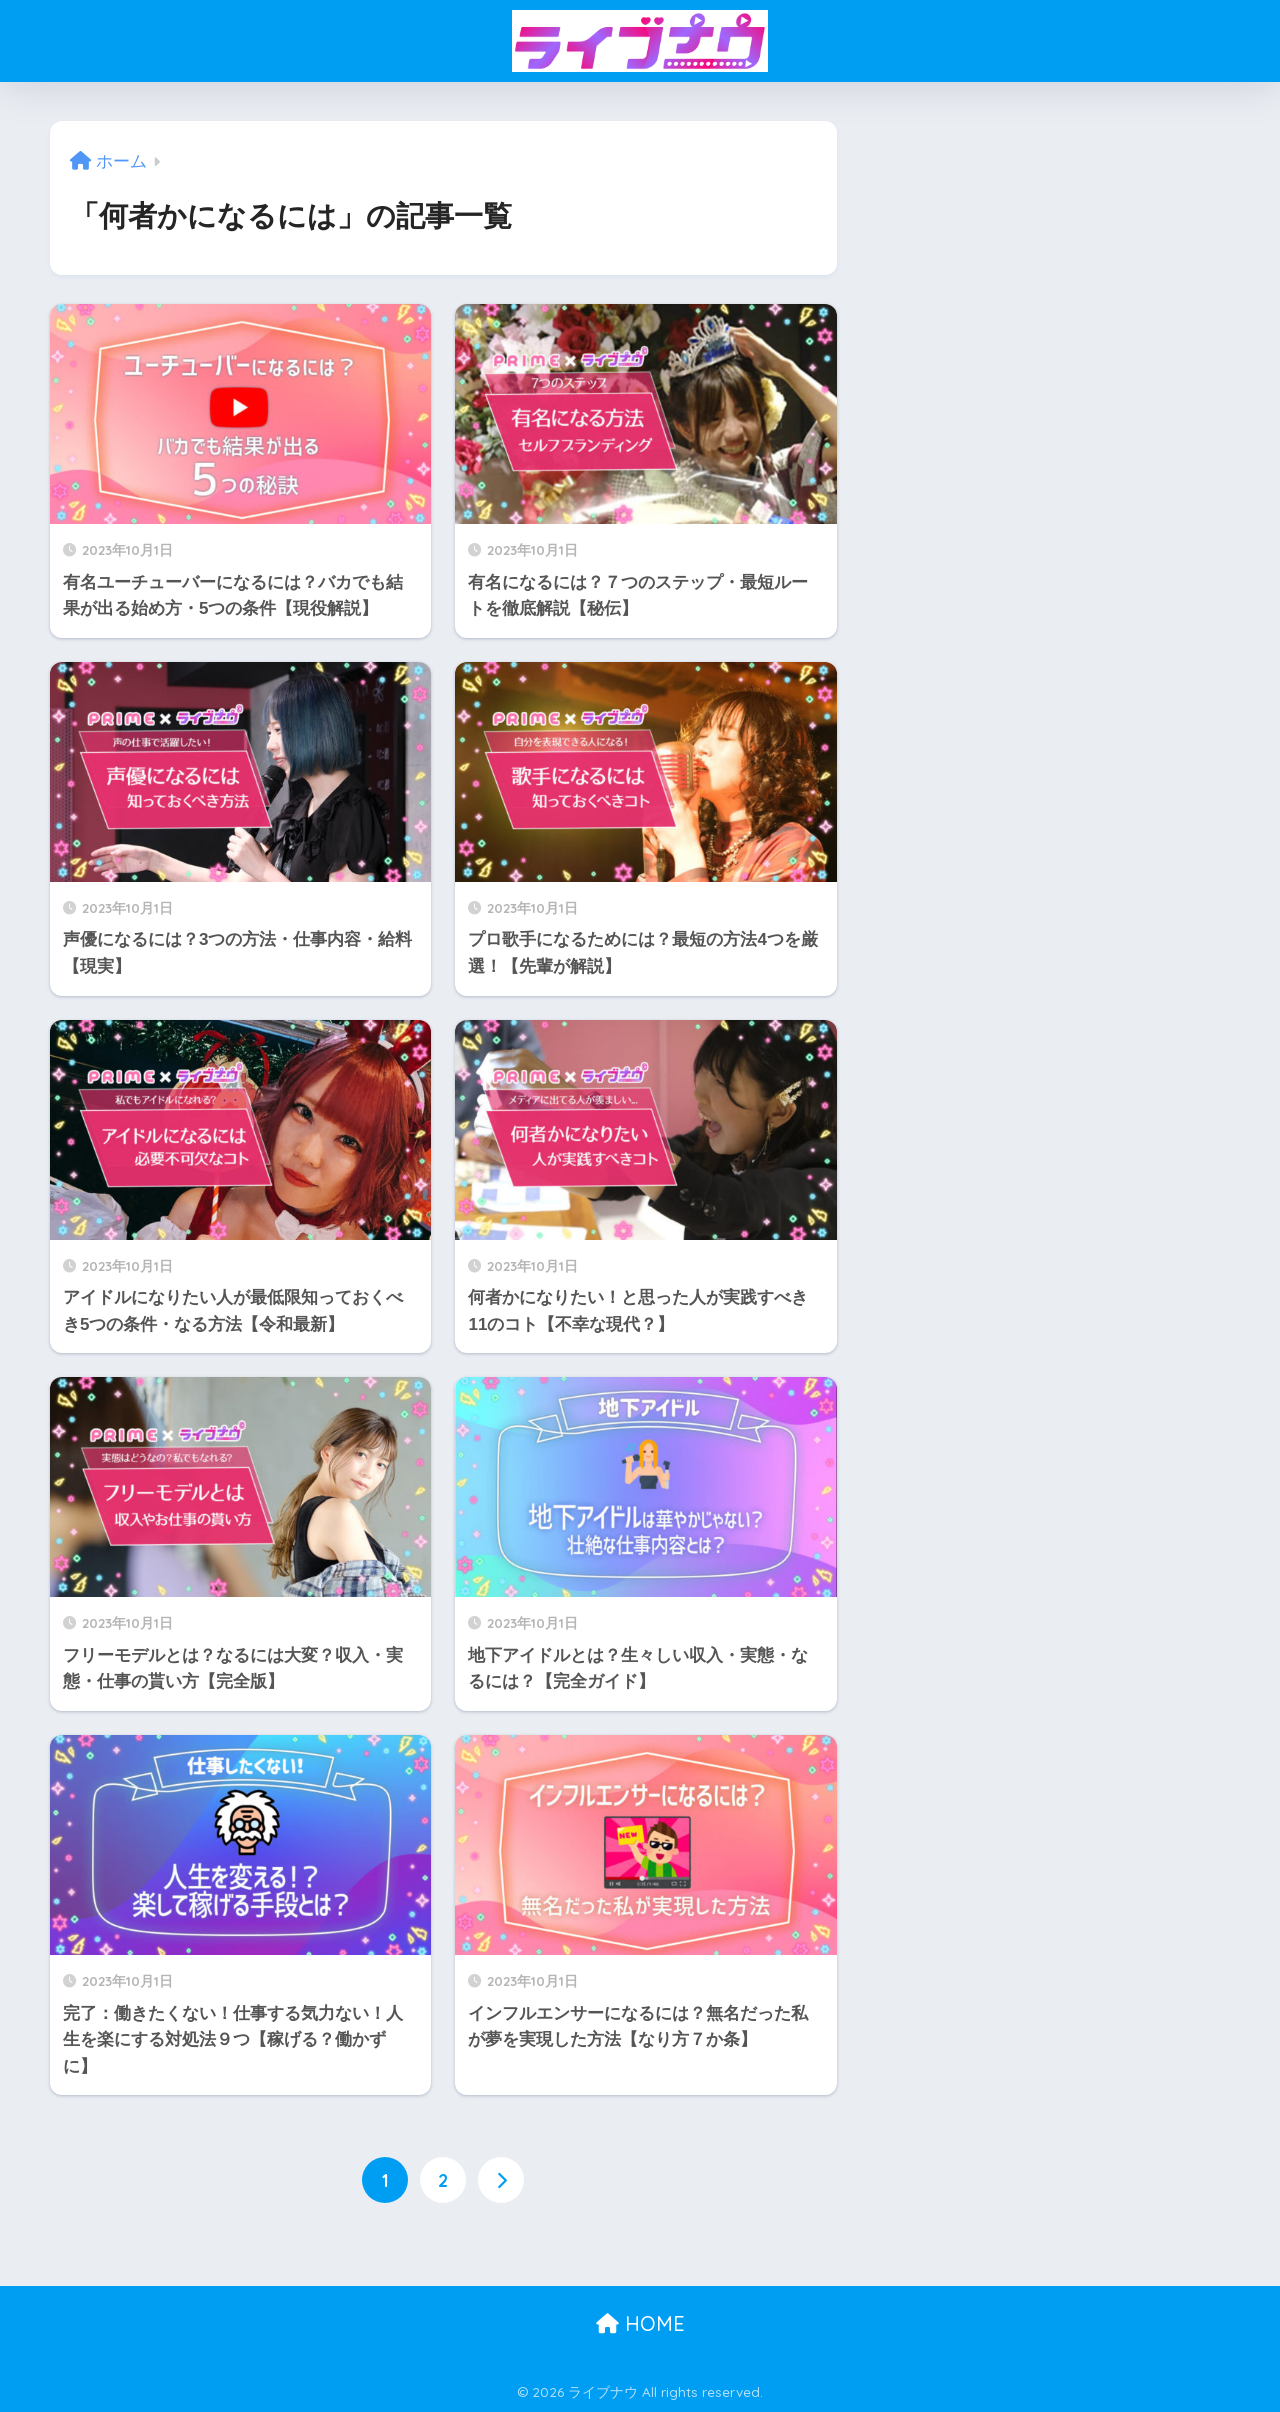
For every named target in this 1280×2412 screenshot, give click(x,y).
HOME (640, 2323)
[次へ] (501, 2180)
